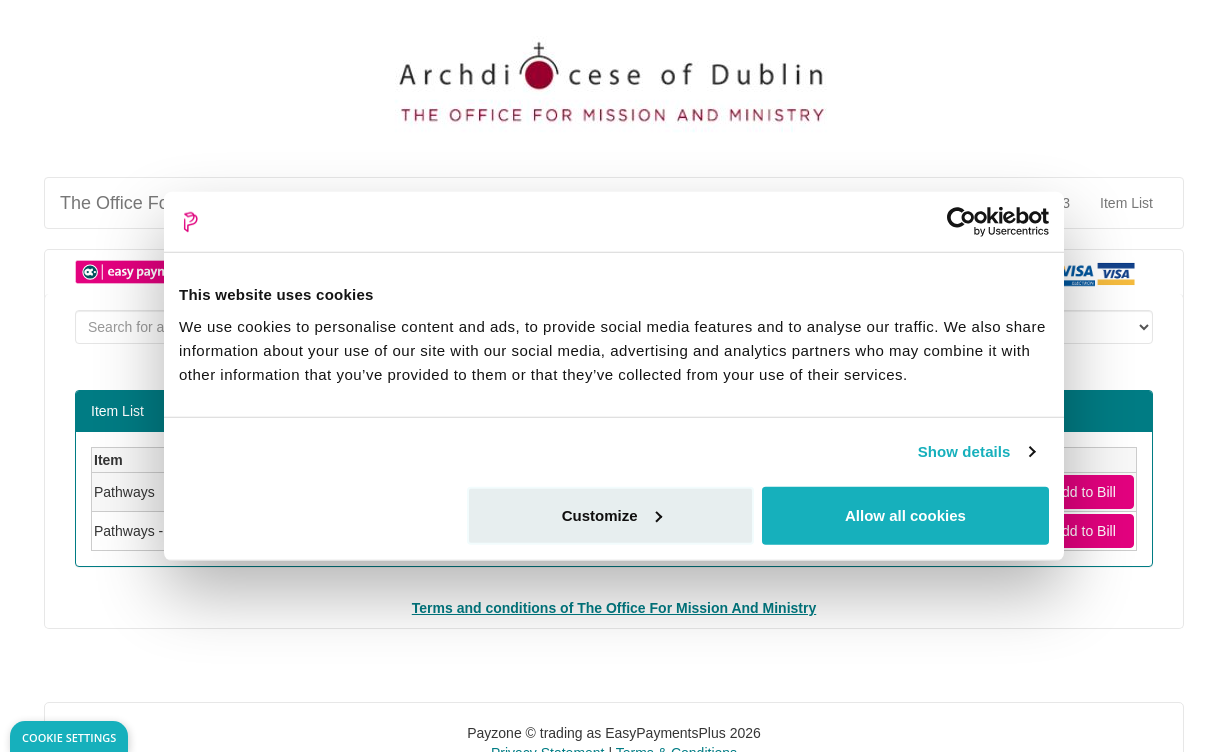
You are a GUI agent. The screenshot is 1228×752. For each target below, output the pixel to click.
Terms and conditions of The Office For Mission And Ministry (614, 608)
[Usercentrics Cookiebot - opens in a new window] (961, 222)
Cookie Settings (69, 737)
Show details (964, 451)
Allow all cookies (905, 514)
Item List (1126, 203)
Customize (612, 514)
